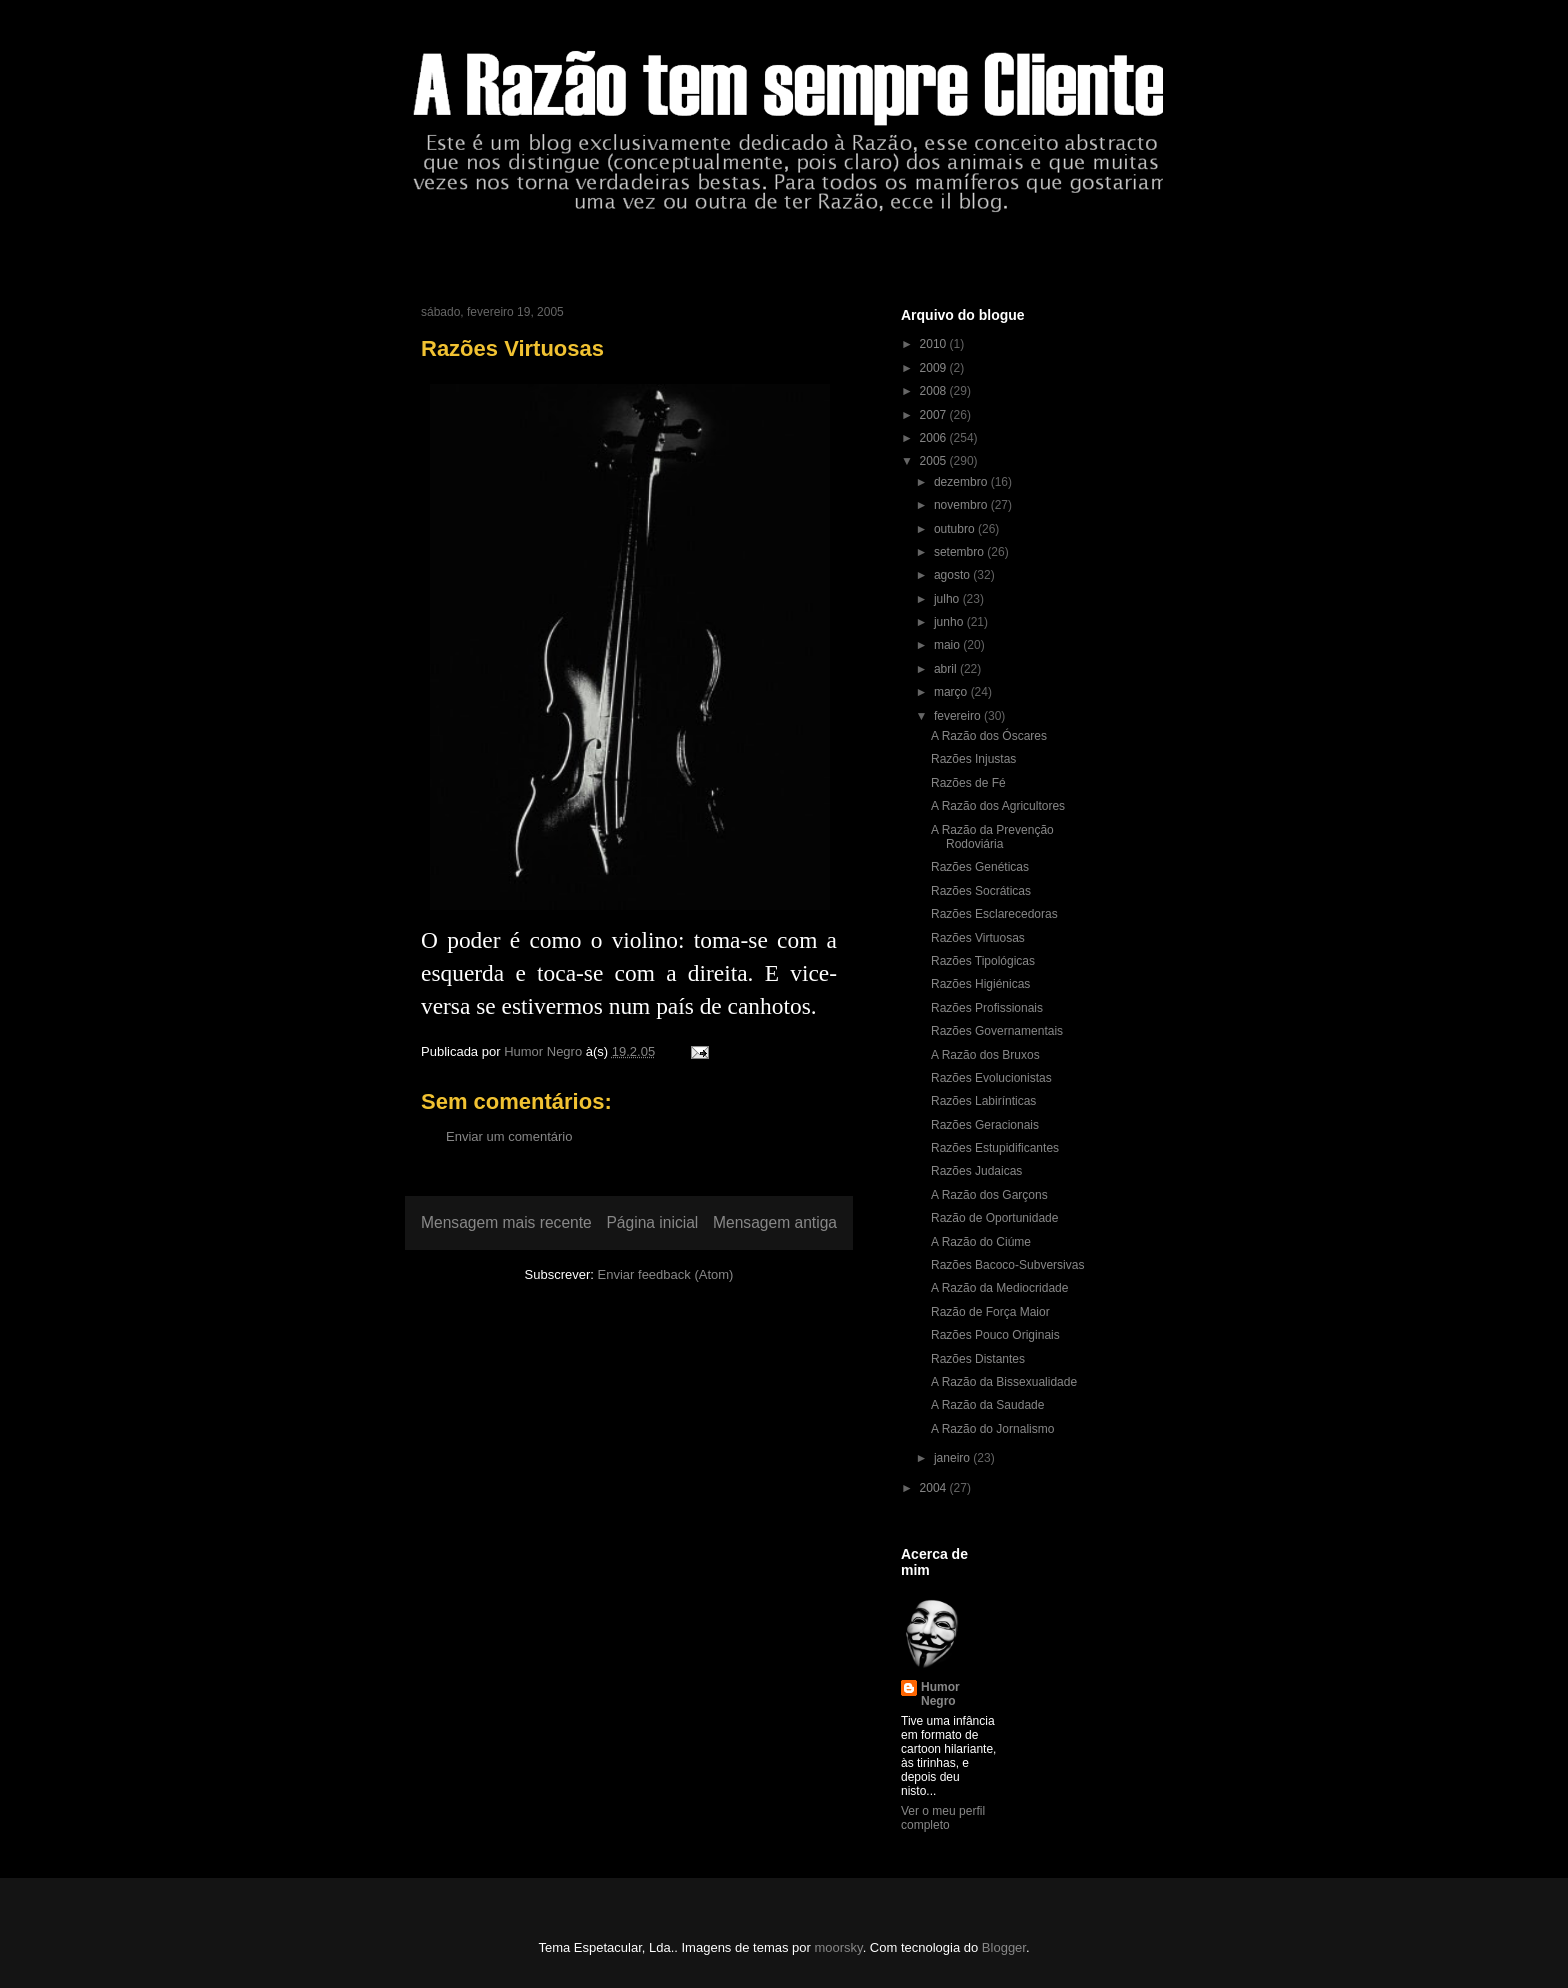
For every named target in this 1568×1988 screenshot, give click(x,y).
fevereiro (959, 716)
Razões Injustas (973, 759)
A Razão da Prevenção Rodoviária (992, 837)
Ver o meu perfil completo (943, 1818)
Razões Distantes (978, 1359)
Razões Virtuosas (978, 938)
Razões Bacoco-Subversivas (1007, 1265)
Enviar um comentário (509, 1136)
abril (947, 669)
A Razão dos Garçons (989, 1195)
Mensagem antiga (775, 1222)
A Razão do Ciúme (981, 1242)
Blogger (1004, 1947)
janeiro (953, 1458)
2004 (935, 1488)
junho (950, 622)
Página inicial (652, 1222)
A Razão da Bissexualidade (1004, 1382)
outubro (956, 529)
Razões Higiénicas (980, 984)
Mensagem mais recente (506, 1222)
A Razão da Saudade (987, 1405)
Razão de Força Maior (990, 1312)
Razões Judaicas (976, 1171)
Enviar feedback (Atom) (666, 1274)
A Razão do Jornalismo (992, 1429)
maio (948, 645)
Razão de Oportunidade (994, 1218)
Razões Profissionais (987, 1008)
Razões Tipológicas (983, 961)
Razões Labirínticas (983, 1101)
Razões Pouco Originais (995, 1335)
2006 (935, 438)
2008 (935, 391)
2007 (935, 415)
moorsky (838, 1947)
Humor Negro (940, 1694)
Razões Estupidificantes (995, 1148)
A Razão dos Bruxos (985, 1055)
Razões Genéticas (980, 867)
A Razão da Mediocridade (999, 1288)
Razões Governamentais (997, 1031)
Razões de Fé (968, 783)
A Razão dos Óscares (989, 736)
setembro (960, 552)
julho (948, 599)
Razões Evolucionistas (991, 1078)
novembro (962, 505)
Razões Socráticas (981, 891)
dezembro (962, 482)
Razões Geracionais (985, 1125)
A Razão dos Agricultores (998, 806)
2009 (935, 368)
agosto (953, 575)
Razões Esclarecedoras (994, 914)
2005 (935, 461)
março (952, 692)
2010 (935, 344)
